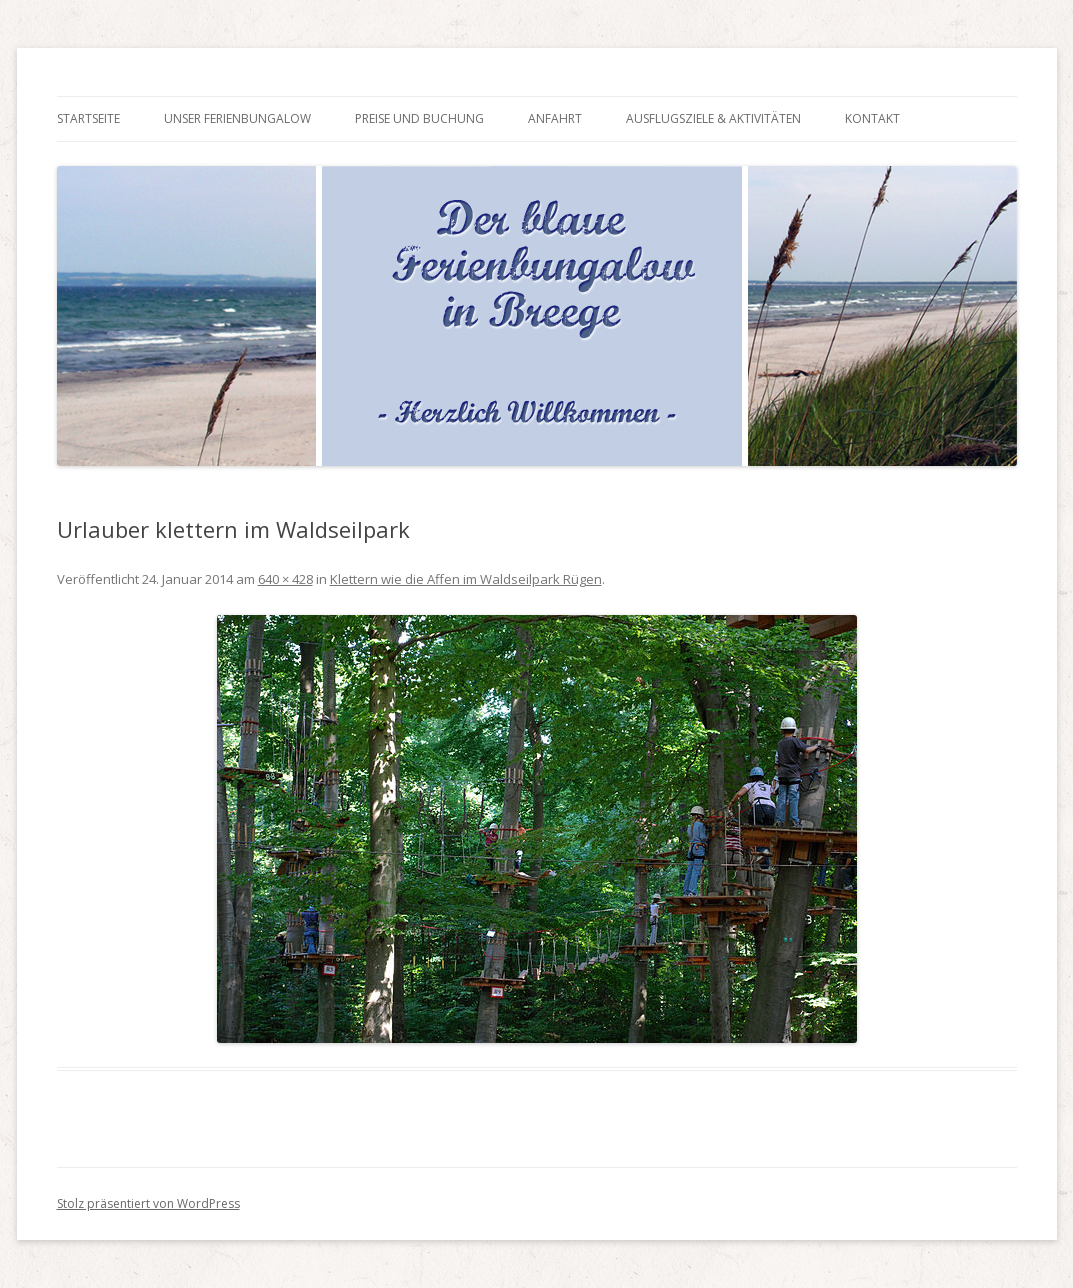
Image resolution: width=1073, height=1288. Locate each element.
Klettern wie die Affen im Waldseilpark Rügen (466, 579)
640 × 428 (285, 579)
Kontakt (872, 118)
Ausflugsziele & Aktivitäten (713, 118)
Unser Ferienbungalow (237, 118)
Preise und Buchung (419, 118)
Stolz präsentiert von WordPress (148, 1203)
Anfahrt (555, 118)
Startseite (88, 118)
